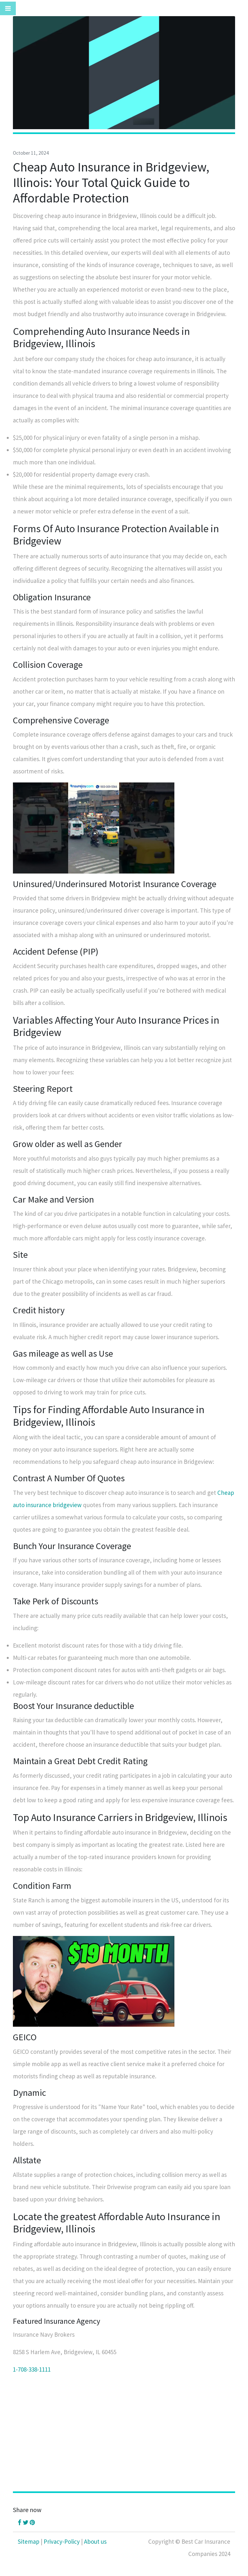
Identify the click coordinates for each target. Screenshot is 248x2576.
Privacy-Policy (62, 2541)
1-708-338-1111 (32, 2369)
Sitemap (28, 2541)
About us (95, 2541)
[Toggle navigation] (8, 8)
